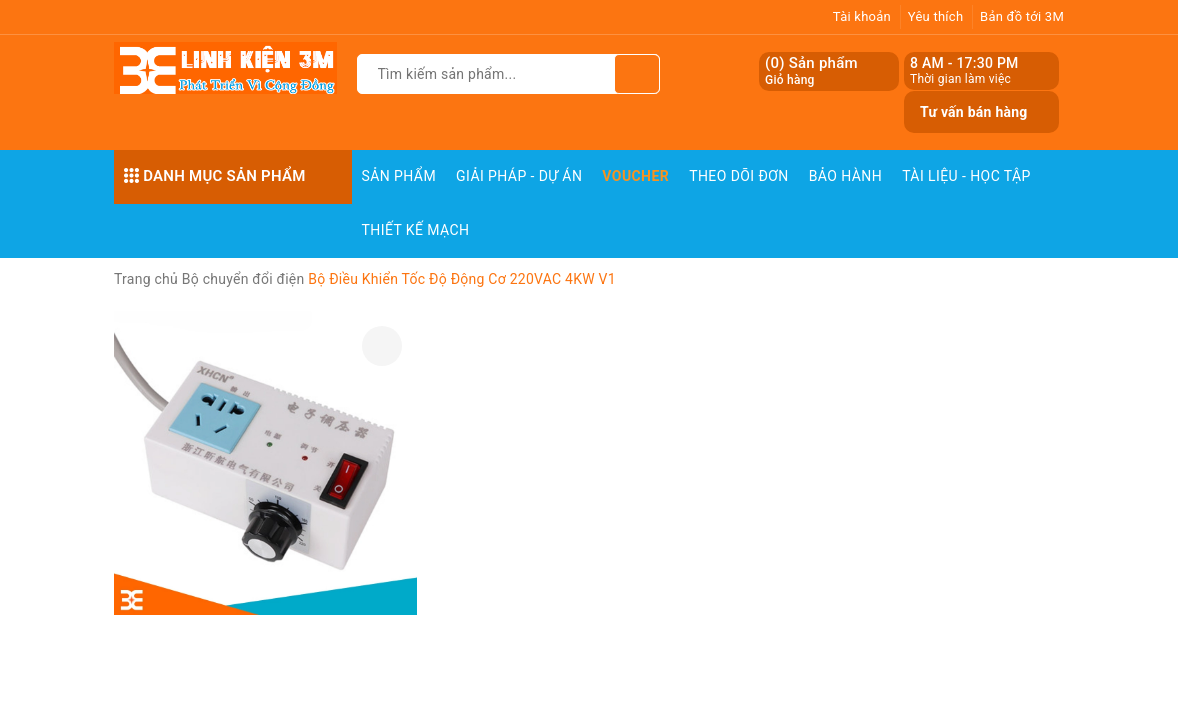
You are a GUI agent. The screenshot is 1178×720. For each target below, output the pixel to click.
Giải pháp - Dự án (519, 176)
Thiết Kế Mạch (416, 230)
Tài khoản (862, 16)
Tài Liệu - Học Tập (966, 176)
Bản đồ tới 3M (1022, 16)
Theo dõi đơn (739, 176)
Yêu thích (936, 16)
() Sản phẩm (811, 71)
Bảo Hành (845, 176)
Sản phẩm (399, 176)
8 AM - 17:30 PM (964, 63)
